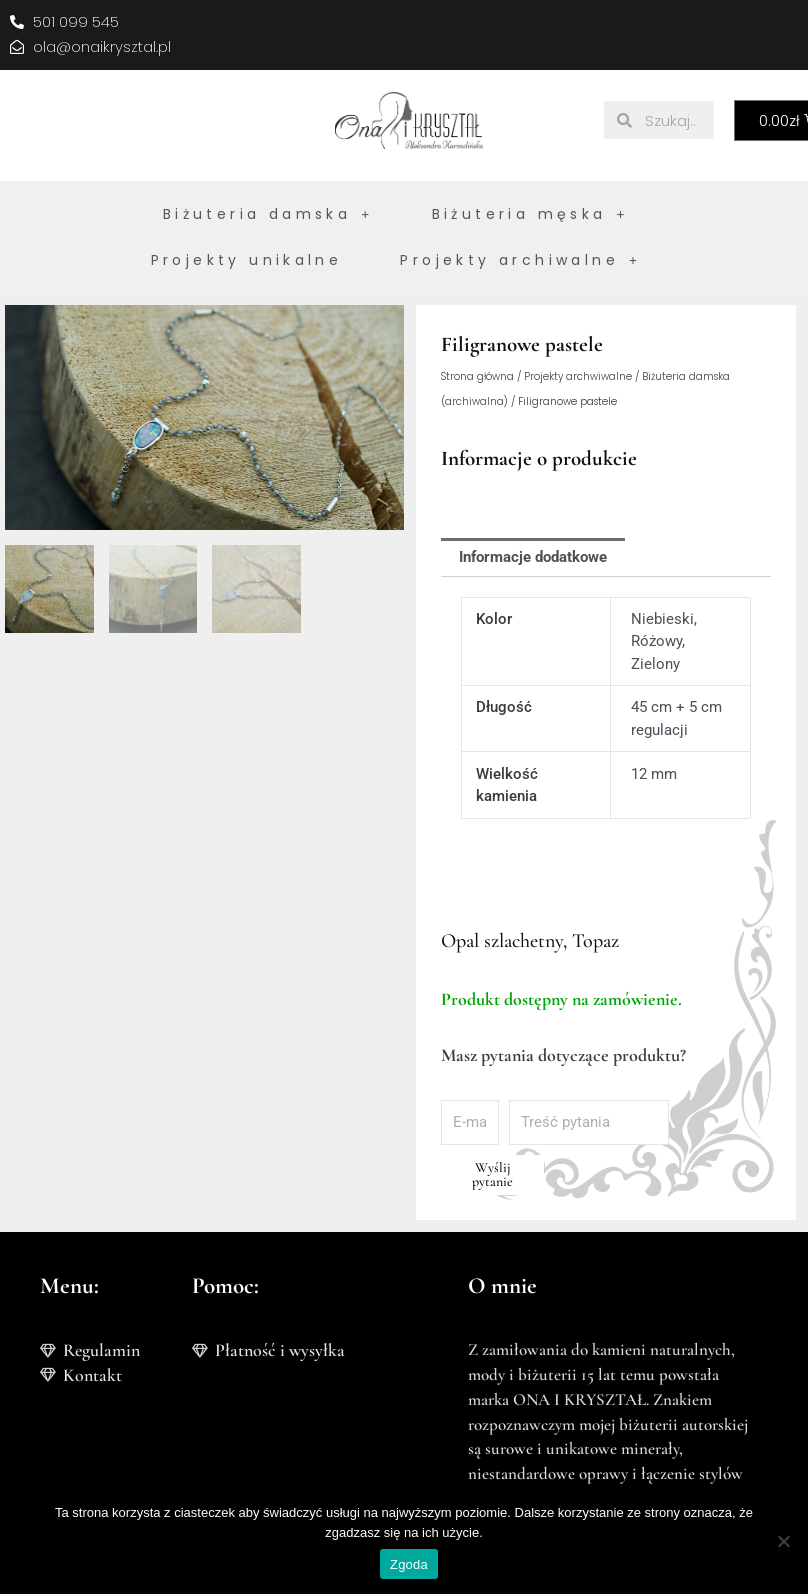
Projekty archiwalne (520, 260)
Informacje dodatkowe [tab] (533, 557)
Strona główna (477, 376)
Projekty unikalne (247, 260)
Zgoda (409, 1564)
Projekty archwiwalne (578, 376)
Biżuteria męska (530, 214)
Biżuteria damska (268, 214)
